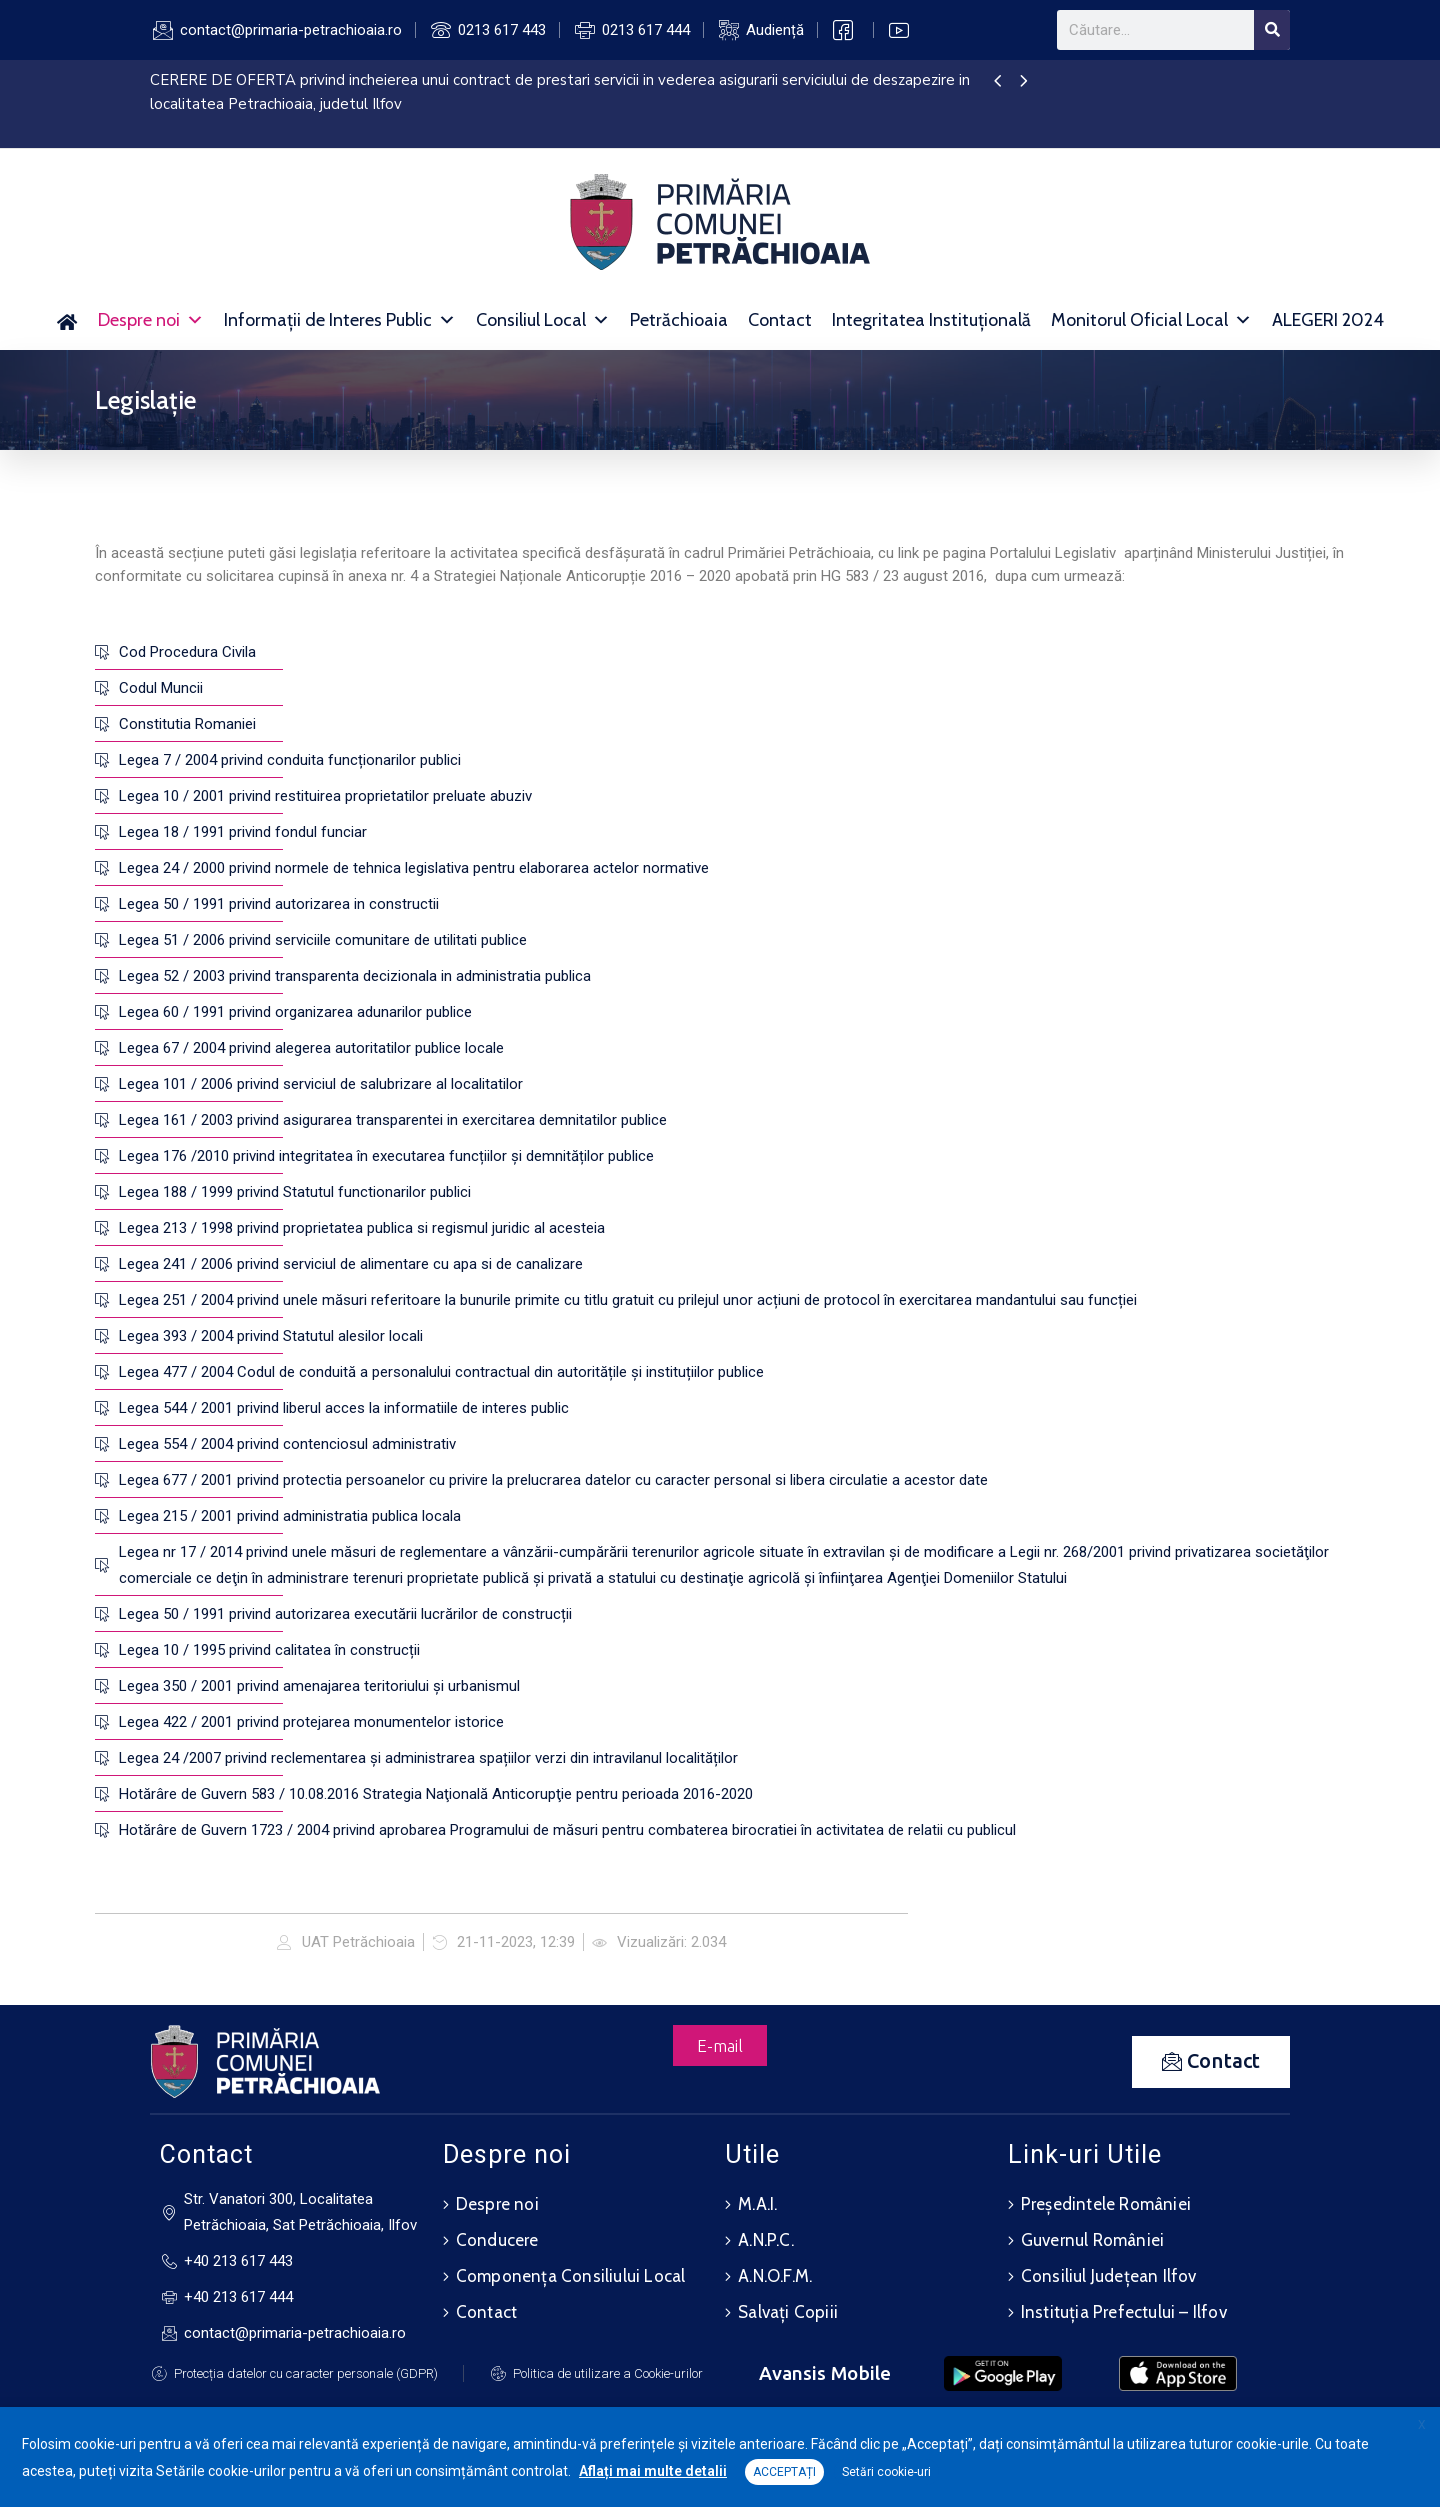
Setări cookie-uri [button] (886, 2472)
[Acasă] (67, 320)
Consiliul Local (543, 320)
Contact (780, 320)
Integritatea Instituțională (931, 320)
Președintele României (1106, 2204)
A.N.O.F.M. (775, 2276)
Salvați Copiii (788, 2312)
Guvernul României (1092, 2240)
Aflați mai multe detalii (653, 2471)
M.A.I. (757, 2204)
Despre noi (151, 320)
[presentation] (997, 82)
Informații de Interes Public (340, 320)
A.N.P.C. (766, 2240)
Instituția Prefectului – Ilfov (1124, 2312)
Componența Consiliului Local (571, 2276)
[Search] (1272, 30)
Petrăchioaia (679, 320)
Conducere (497, 2240)
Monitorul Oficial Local (1151, 320)
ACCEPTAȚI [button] (784, 2472)
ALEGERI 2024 (1328, 320)
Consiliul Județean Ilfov (1109, 2276)
